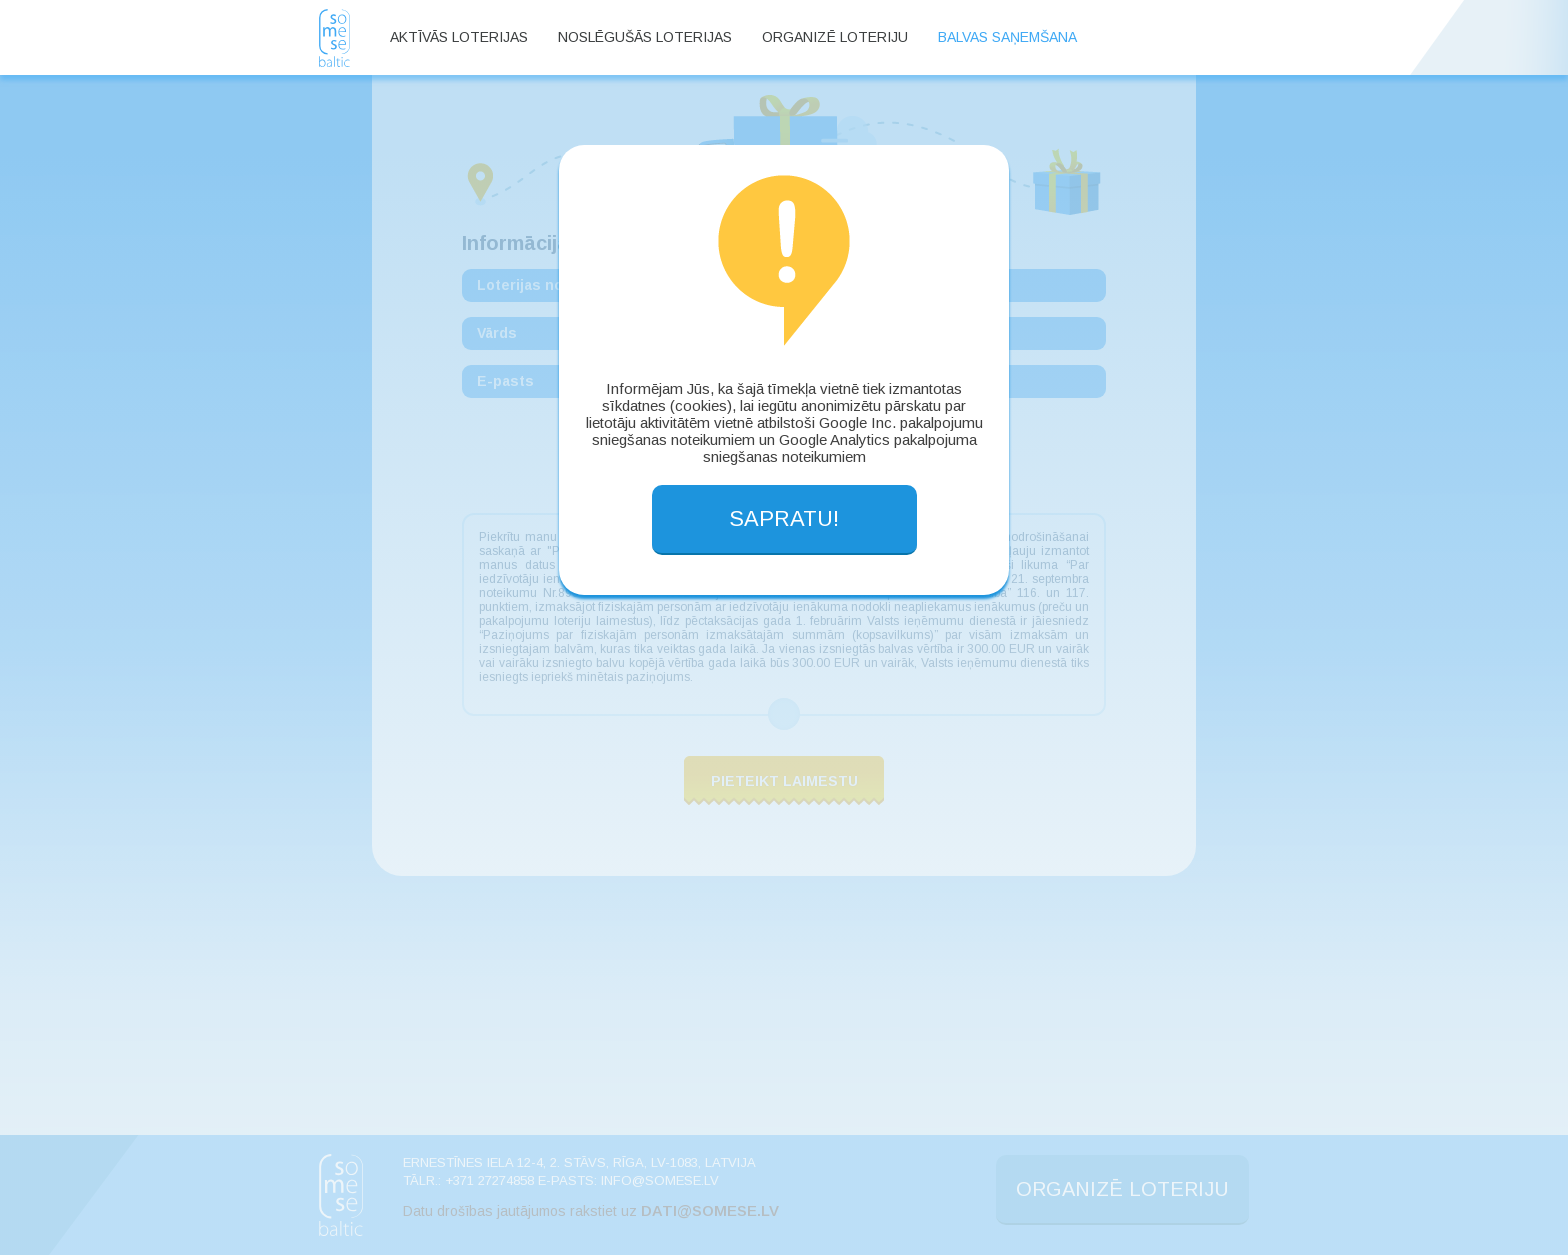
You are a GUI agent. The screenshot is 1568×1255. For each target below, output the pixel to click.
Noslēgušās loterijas (645, 37)
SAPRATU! (784, 518)
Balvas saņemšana (1007, 37)
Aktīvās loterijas (459, 37)
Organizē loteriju (835, 37)
